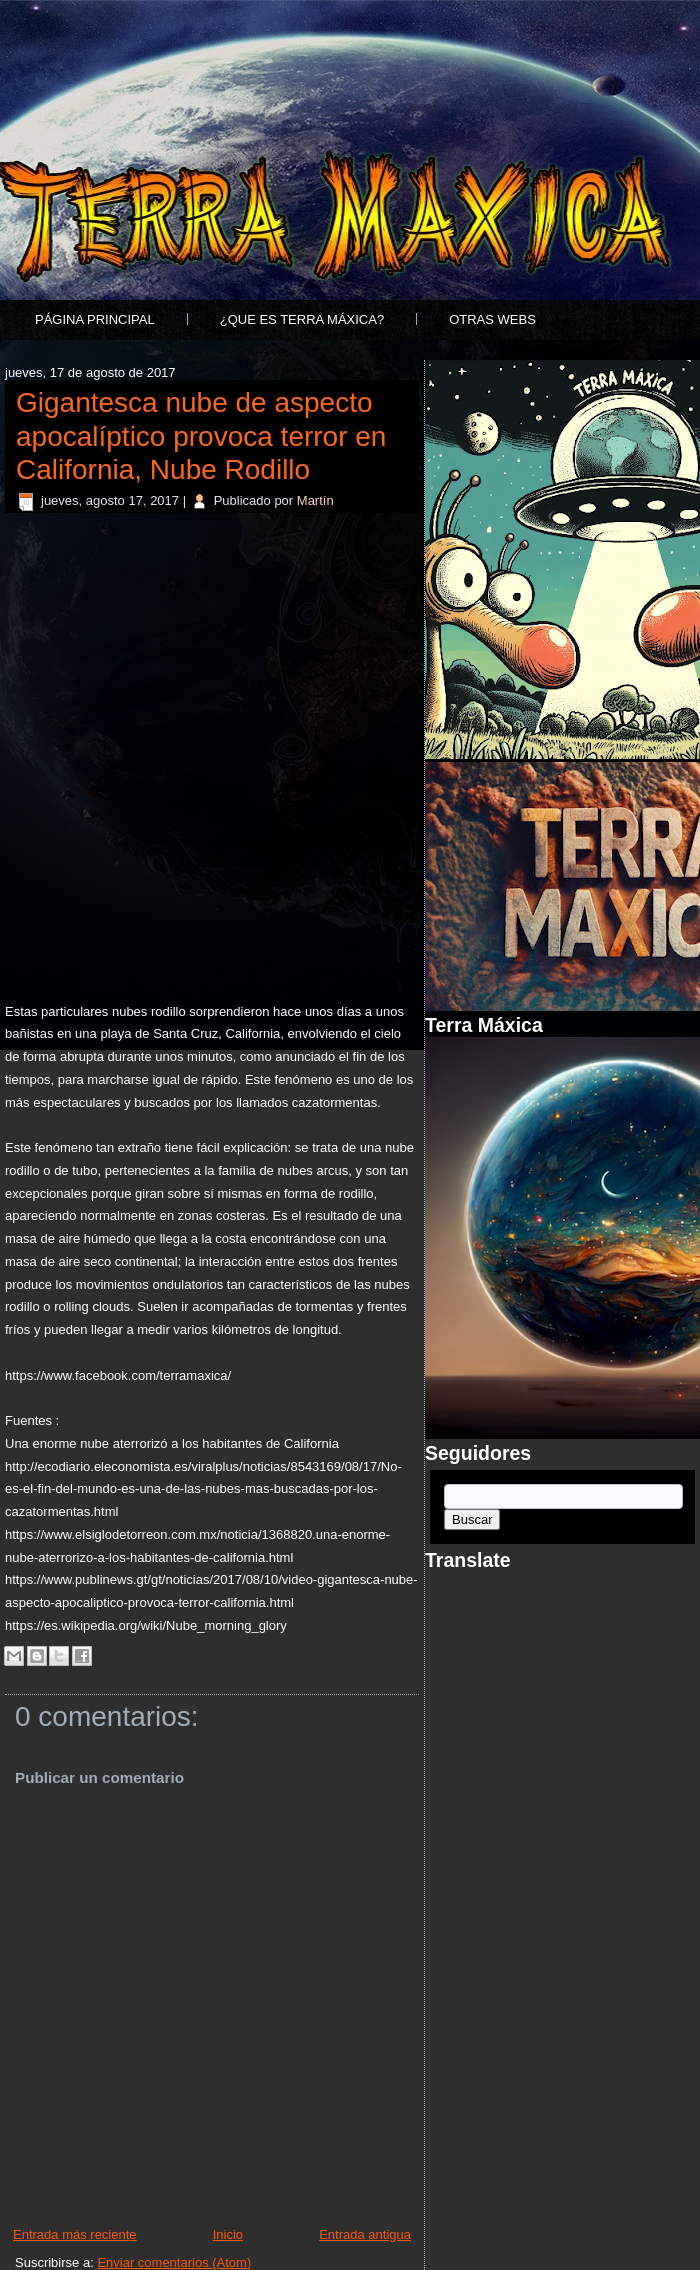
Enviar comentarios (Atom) (174, 2262)
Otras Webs (492, 319)
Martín (315, 500)
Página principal (95, 319)
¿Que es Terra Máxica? (302, 319)
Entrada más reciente (75, 2234)
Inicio (228, 2234)
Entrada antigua (365, 2234)
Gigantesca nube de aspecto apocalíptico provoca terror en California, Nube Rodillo (201, 436)
